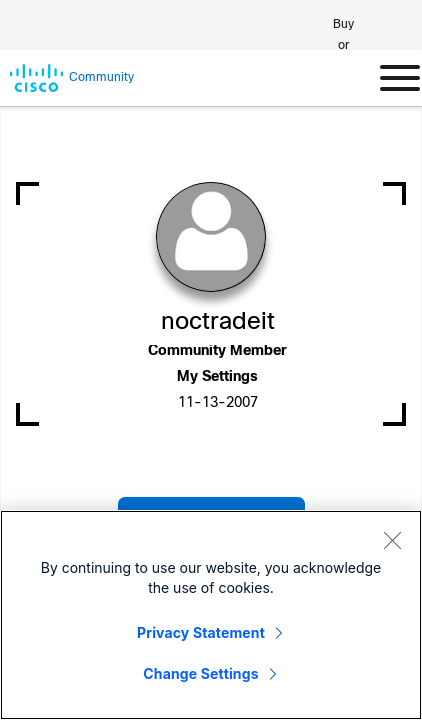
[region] (211, 615)
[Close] (392, 540)
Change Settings (200, 673)
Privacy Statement (201, 632)
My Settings (217, 377)
